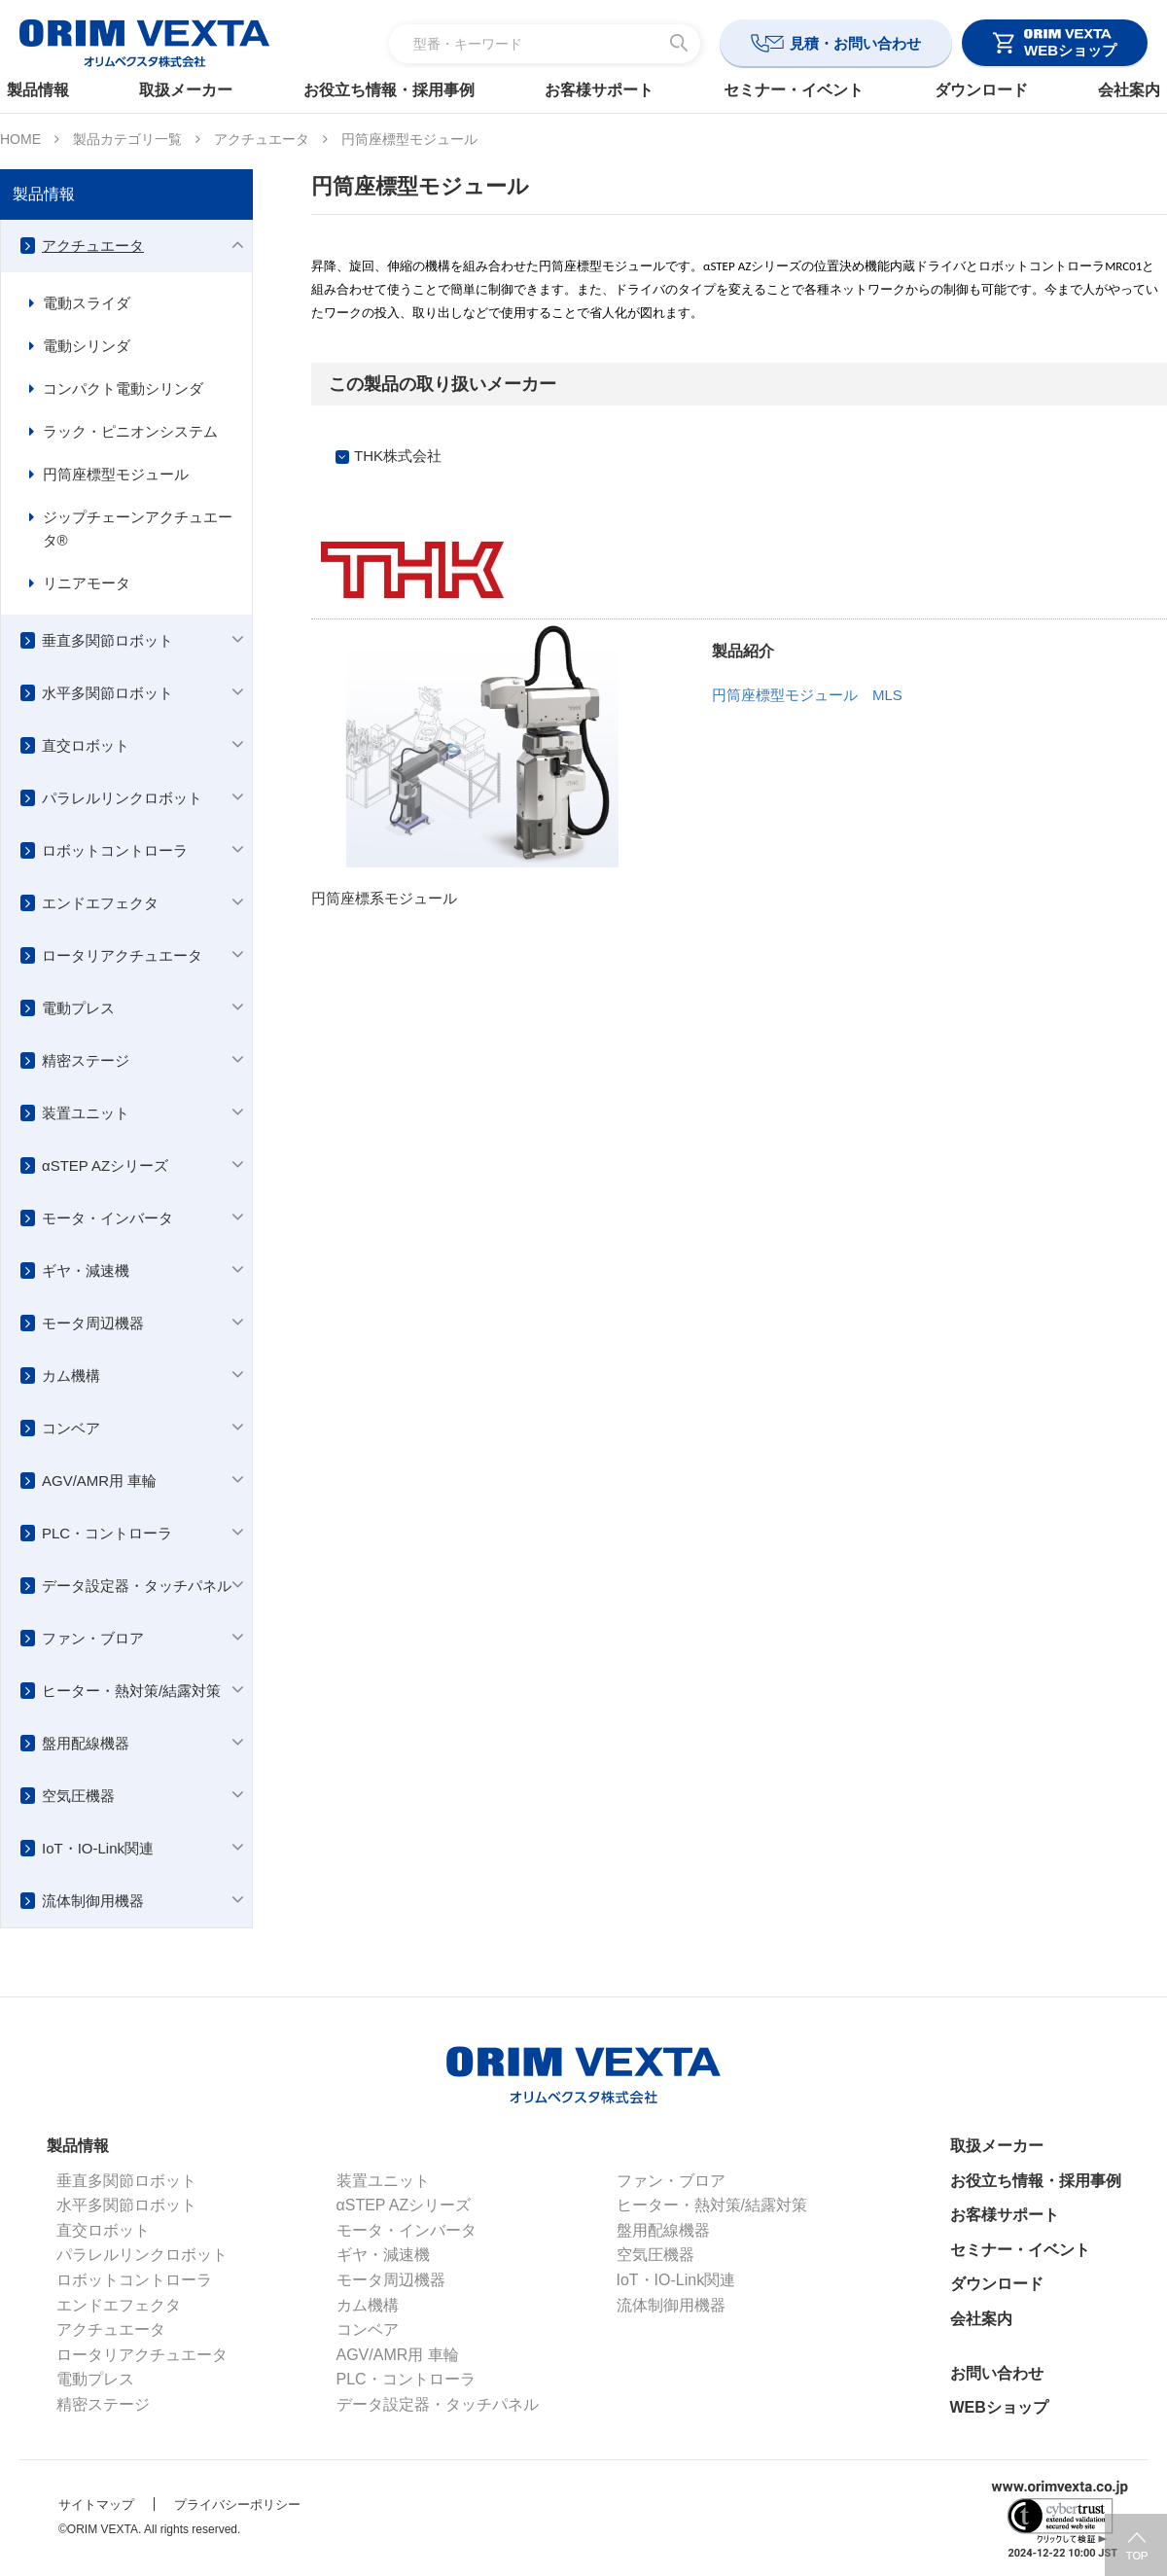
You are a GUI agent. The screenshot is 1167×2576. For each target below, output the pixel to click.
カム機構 (71, 1375)
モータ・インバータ (107, 1218)
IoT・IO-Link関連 (98, 1848)
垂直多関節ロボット (107, 640)
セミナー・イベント (787, 90)
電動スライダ (86, 303)
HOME (20, 139)
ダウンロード (965, 90)
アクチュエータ (261, 139)
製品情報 (60, 90)
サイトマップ (96, 2504)
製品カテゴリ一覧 (127, 139)
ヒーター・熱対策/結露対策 (131, 1690)
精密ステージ (85, 1060)
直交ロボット (85, 745)
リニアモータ (86, 583)
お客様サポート (599, 90)
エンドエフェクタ (100, 903)
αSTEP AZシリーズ (105, 1165)
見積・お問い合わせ (855, 43)
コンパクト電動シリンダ (123, 388)
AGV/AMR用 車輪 (99, 1480)
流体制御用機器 (93, 1900)
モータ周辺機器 (93, 1323)
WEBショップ (999, 2407)
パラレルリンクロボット (122, 798)
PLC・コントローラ (107, 1533)
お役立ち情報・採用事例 (395, 90)
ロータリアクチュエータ (122, 955)
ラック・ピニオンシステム (130, 431)
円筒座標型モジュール (116, 474)
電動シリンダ (86, 345)
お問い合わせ (996, 2373)
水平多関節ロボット (107, 693)
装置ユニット (85, 1113)
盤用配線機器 (85, 1743)
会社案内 (1107, 90)
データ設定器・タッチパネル (136, 1585)
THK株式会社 (398, 455)
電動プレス (78, 1008)
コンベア (71, 1428)
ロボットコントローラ (115, 850)
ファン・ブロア (93, 1638)
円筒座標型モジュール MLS (807, 695)
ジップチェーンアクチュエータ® (138, 528)
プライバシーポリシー (237, 2504)
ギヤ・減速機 (85, 1270)
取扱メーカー (201, 90)
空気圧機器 (78, 1795)
